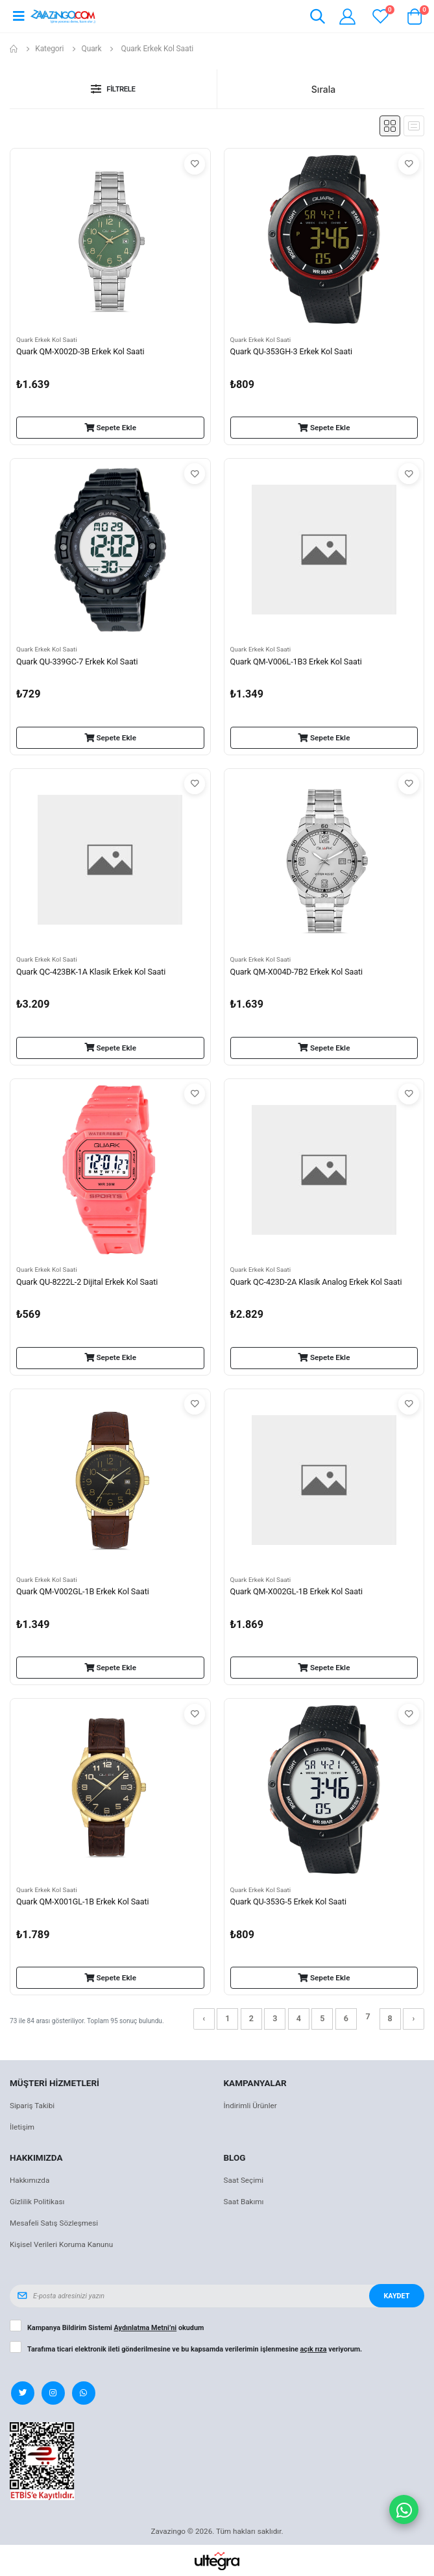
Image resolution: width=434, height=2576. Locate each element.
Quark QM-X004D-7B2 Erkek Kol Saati (296, 972)
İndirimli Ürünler (250, 2105)
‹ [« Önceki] (203, 2018)
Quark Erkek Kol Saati (46, 339)
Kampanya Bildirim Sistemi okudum (115, 2328)
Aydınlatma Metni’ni (145, 2328)
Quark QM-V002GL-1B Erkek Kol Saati (82, 1591)
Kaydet (396, 2296)
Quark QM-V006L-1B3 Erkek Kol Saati (296, 661)
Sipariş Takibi (32, 2105)
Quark (92, 48)
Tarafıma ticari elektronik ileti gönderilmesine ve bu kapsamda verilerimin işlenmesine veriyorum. (194, 2349)
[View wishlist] (380, 16)
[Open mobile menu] (18, 16)
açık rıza (313, 2349)
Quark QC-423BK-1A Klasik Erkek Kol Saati (90, 972)
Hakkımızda (29, 2180)
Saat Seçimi (244, 2180)
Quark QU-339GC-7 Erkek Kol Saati (77, 661)
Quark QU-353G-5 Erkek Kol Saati (288, 1901)
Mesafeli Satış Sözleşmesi (54, 2223)
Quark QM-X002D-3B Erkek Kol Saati (80, 351)
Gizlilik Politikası (37, 2201)
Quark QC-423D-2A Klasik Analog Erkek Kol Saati (316, 1282)
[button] (317, 18)
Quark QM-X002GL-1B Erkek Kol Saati (296, 1591)
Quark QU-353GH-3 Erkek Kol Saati (291, 351)
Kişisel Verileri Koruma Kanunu (61, 2244)
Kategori (49, 48)
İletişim (22, 2127)
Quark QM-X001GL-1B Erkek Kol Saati (82, 1901)
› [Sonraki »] (414, 2018)
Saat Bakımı (244, 2201)
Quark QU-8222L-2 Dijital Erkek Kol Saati (87, 1282)
